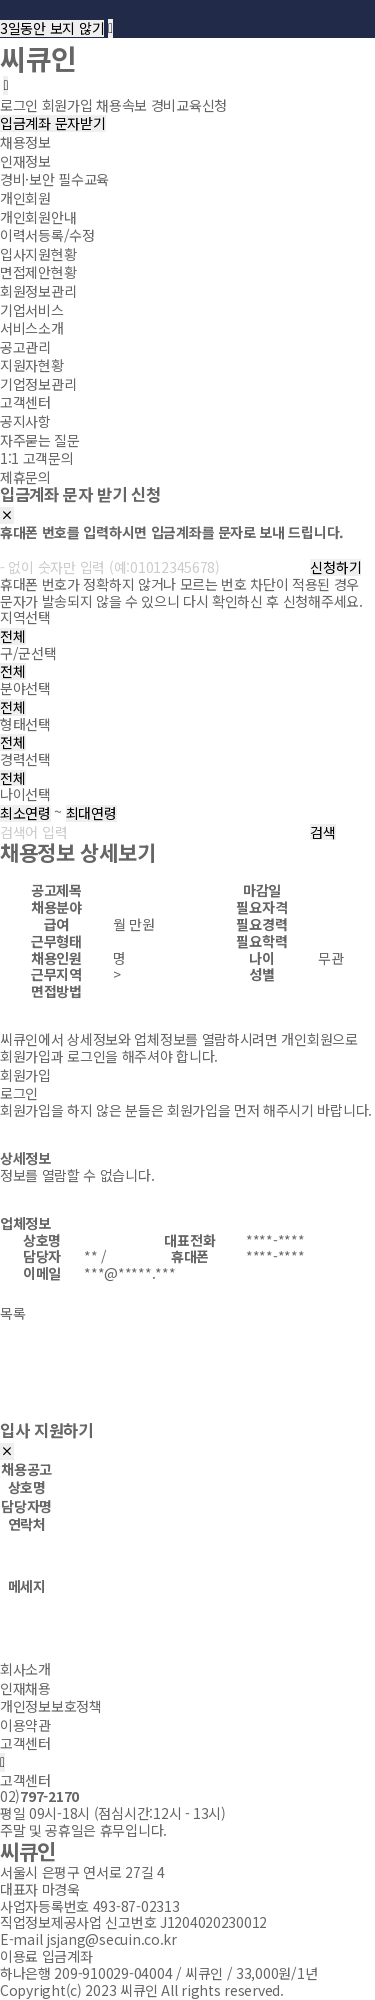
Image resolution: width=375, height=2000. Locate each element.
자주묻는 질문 (40, 439)
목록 (12, 1313)
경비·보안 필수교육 (54, 179)
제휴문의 (25, 477)
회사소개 (25, 1669)
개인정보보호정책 (51, 1706)
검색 (322, 832)
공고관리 (25, 346)
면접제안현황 (38, 272)
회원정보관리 (38, 291)
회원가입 (25, 1075)
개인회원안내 (38, 216)
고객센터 (25, 402)
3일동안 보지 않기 (52, 28)
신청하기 (335, 567)
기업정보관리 (38, 384)
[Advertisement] (187, 1381)
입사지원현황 (38, 254)
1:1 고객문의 (37, 458)
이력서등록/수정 (47, 235)
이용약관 (25, 1725)
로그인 (19, 1093)
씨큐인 (38, 58)
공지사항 (25, 421)
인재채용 (25, 1687)
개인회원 (25, 198)
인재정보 (25, 161)
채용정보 (25, 142)
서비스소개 (32, 328)
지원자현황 (32, 365)
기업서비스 (32, 309)
